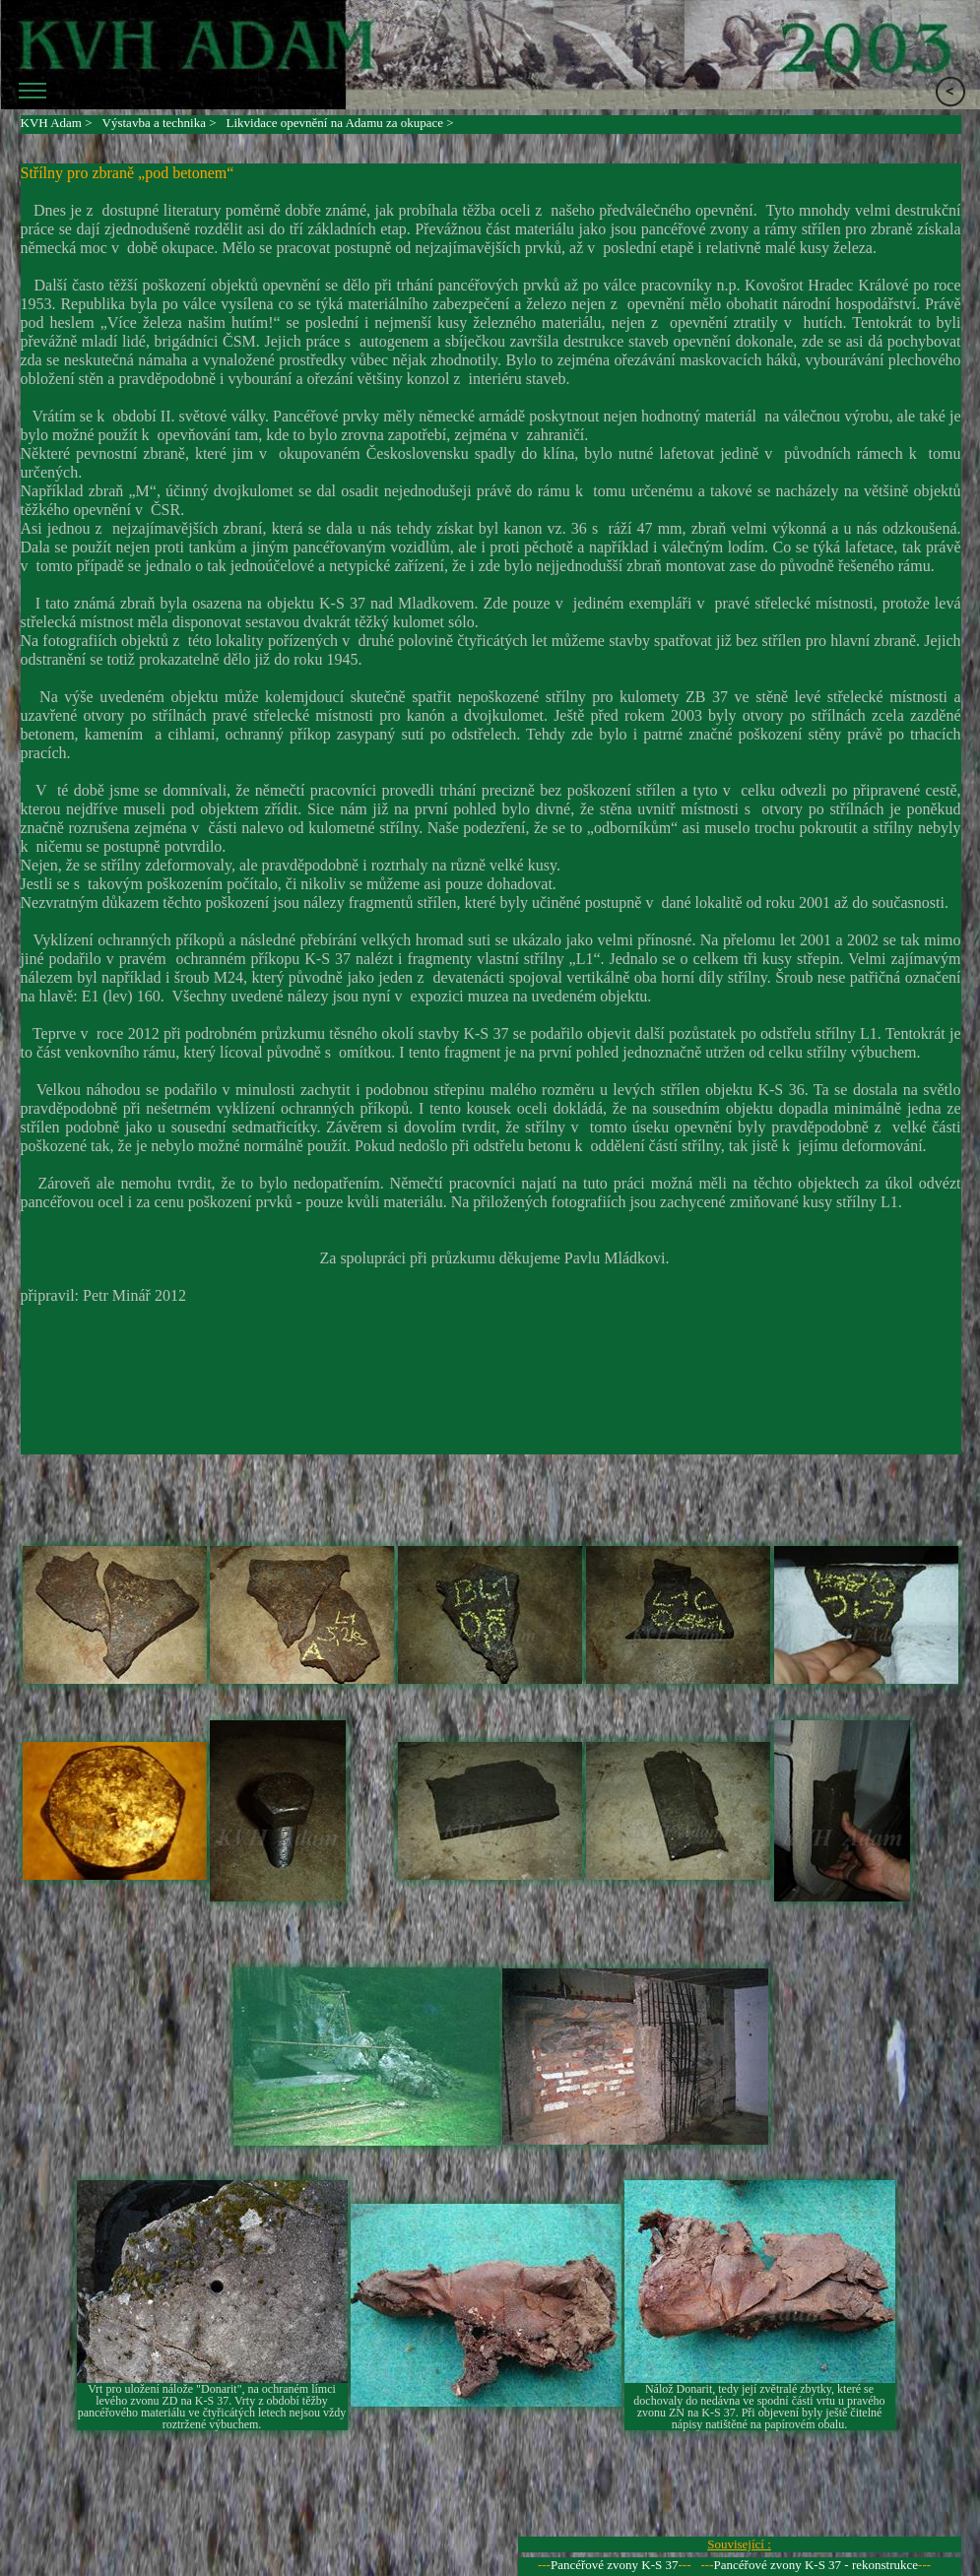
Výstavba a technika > (159, 122)
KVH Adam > (57, 122)
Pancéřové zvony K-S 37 (615, 2564)
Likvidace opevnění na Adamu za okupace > (340, 122)
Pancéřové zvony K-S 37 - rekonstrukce (816, 2564)
